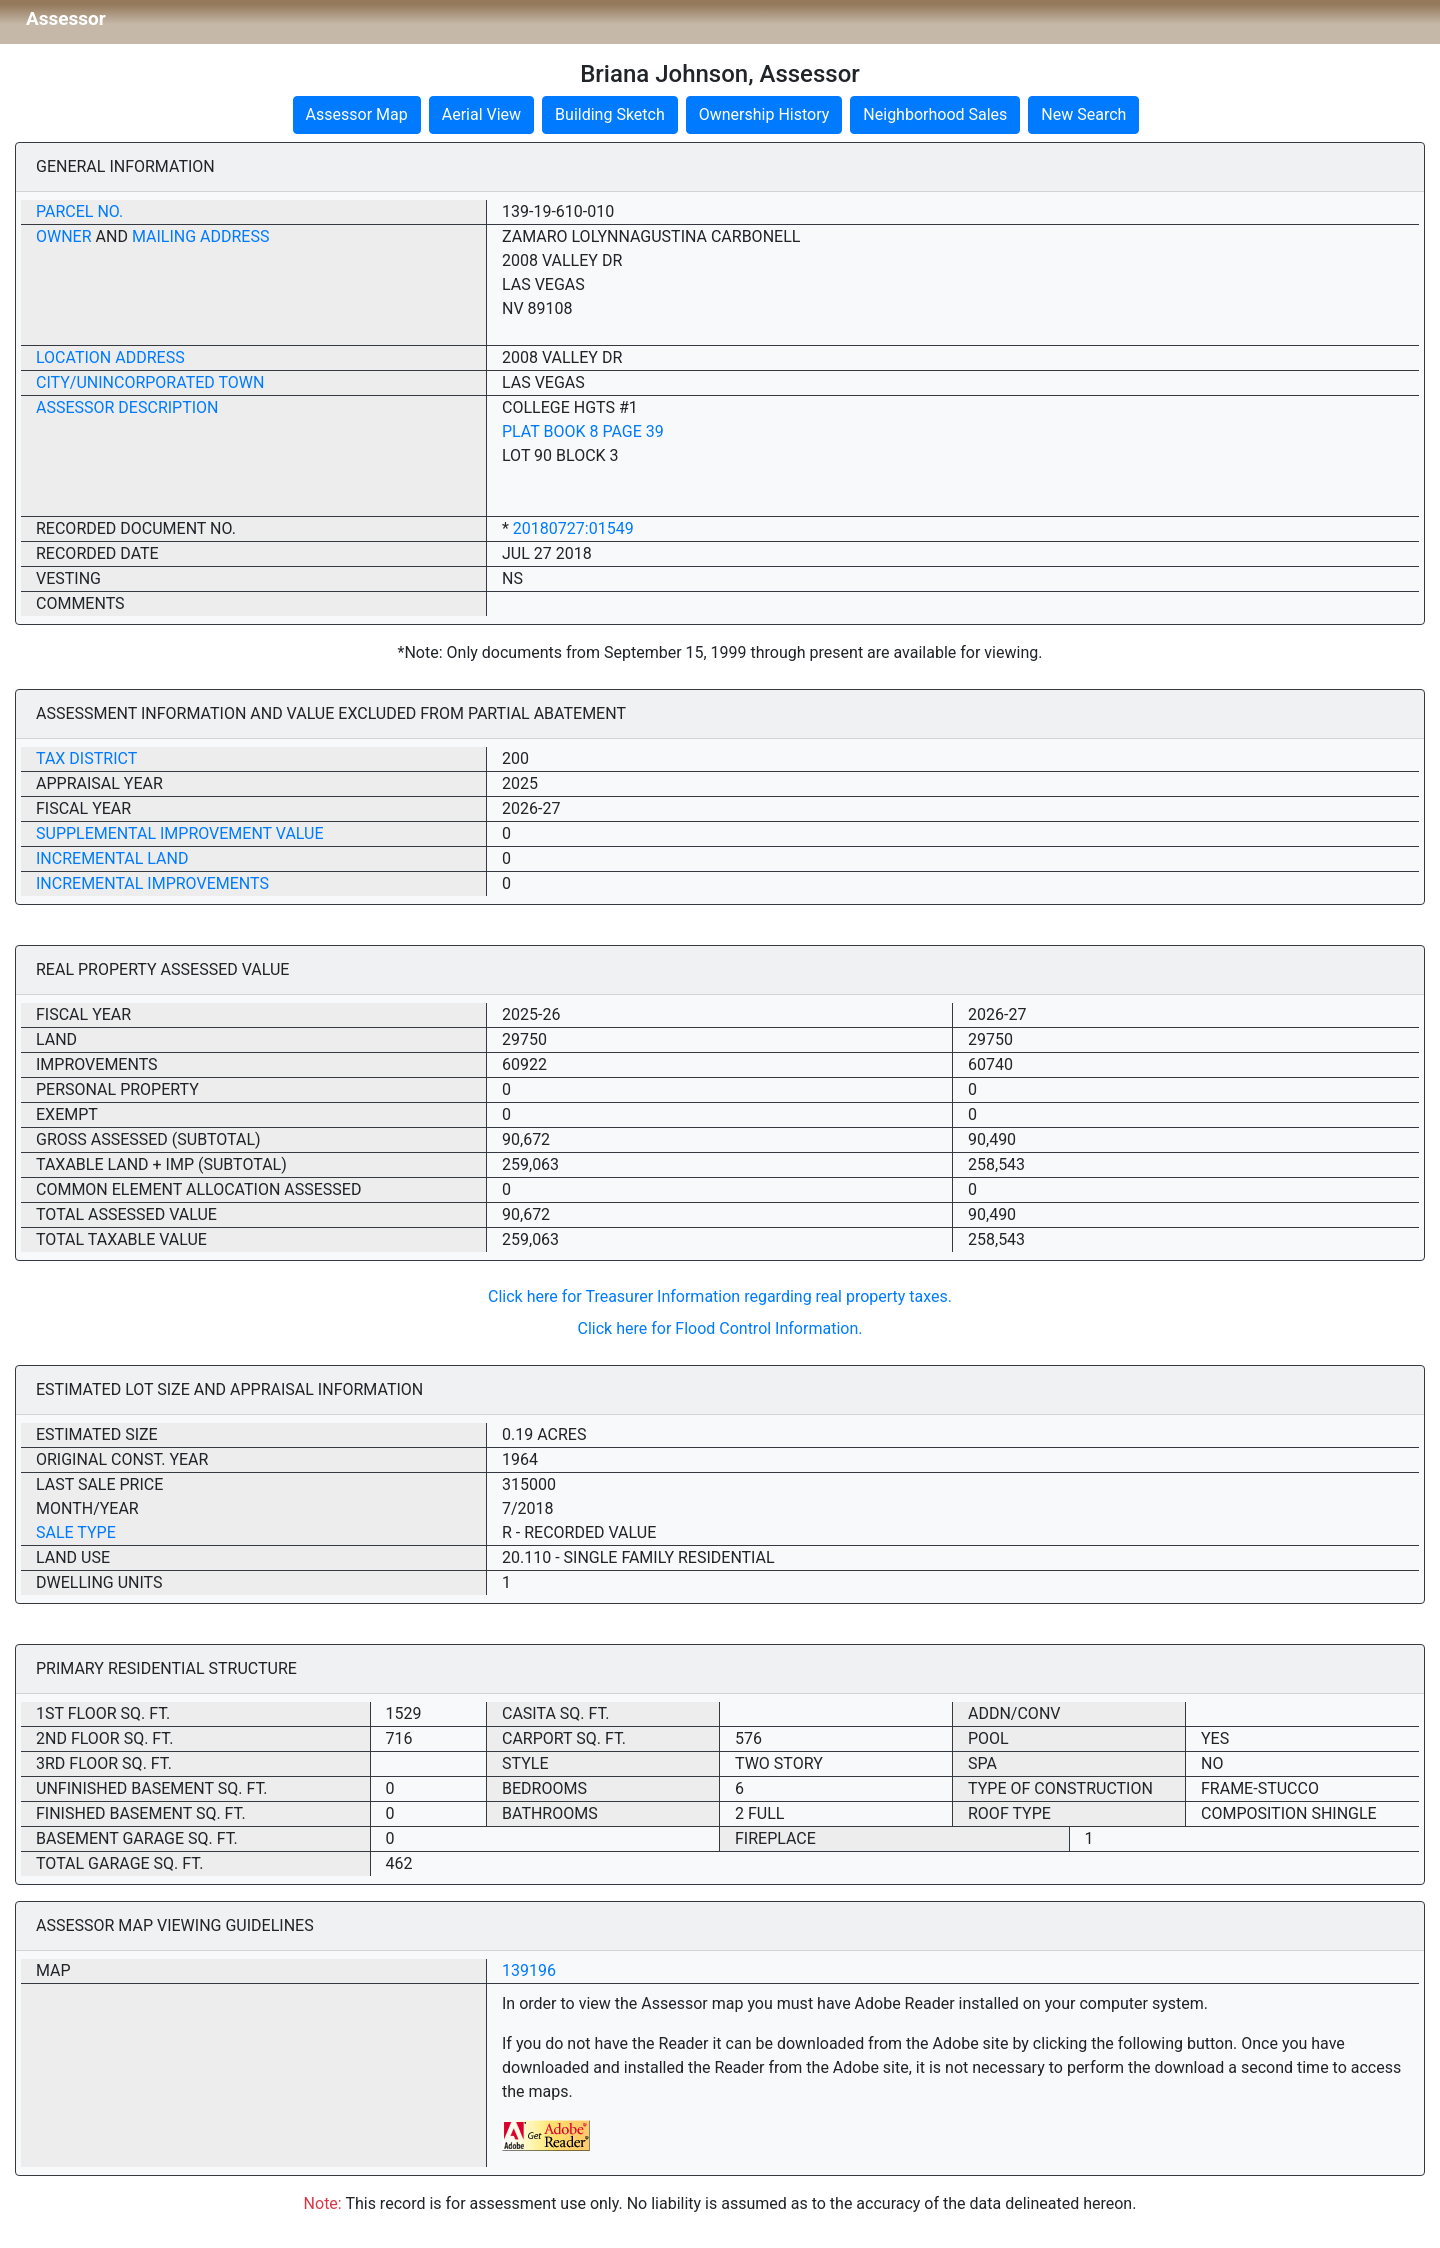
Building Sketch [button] (610, 114)
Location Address (110, 357)
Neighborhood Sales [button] (935, 114)
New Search (1083, 114)
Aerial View (481, 114)
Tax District (86, 758)
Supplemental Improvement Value (180, 833)
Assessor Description (127, 407)
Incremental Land (112, 858)
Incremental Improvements (152, 883)
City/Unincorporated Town (150, 382)
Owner (64, 236)
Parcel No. (79, 211)
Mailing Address (201, 236)
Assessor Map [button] (357, 114)
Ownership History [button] (764, 114)
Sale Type (76, 1532)
